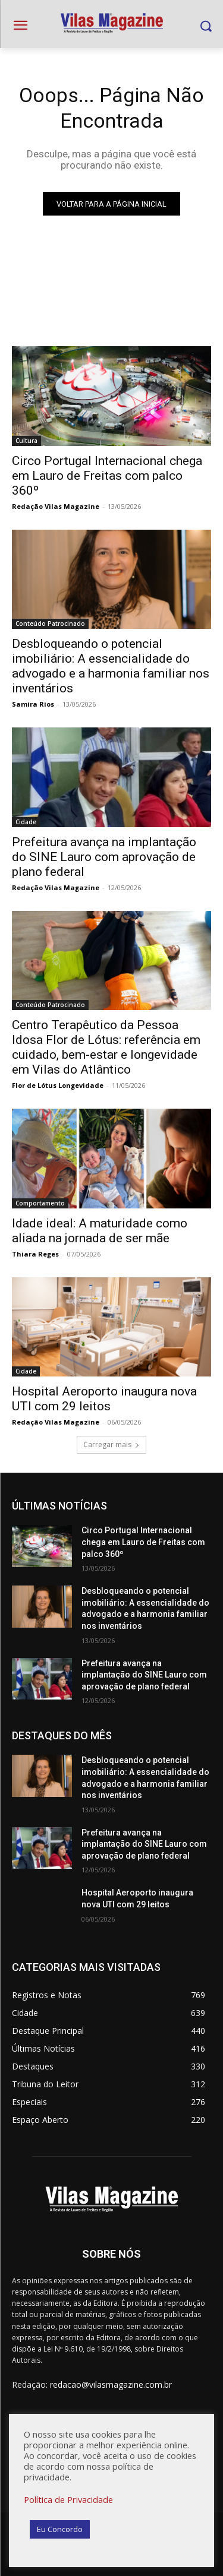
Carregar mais (111, 1444)
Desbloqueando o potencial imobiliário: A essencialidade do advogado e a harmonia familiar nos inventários (110, 666)
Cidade (25, 822)
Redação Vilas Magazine (55, 506)
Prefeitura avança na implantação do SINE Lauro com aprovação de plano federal (104, 857)
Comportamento (40, 1203)
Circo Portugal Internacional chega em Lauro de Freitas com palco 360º (107, 476)
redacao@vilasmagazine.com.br (111, 2384)
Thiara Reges (35, 1253)
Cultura (26, 440)
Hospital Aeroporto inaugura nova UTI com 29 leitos (104, 1398)
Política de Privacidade (68, 2499)
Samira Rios (33, 704)
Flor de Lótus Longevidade (57, 1085)
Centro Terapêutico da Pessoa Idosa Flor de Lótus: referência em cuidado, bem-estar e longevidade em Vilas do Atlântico (106, 1047)
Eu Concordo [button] (60, 2529)
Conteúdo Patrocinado (50, 623)
